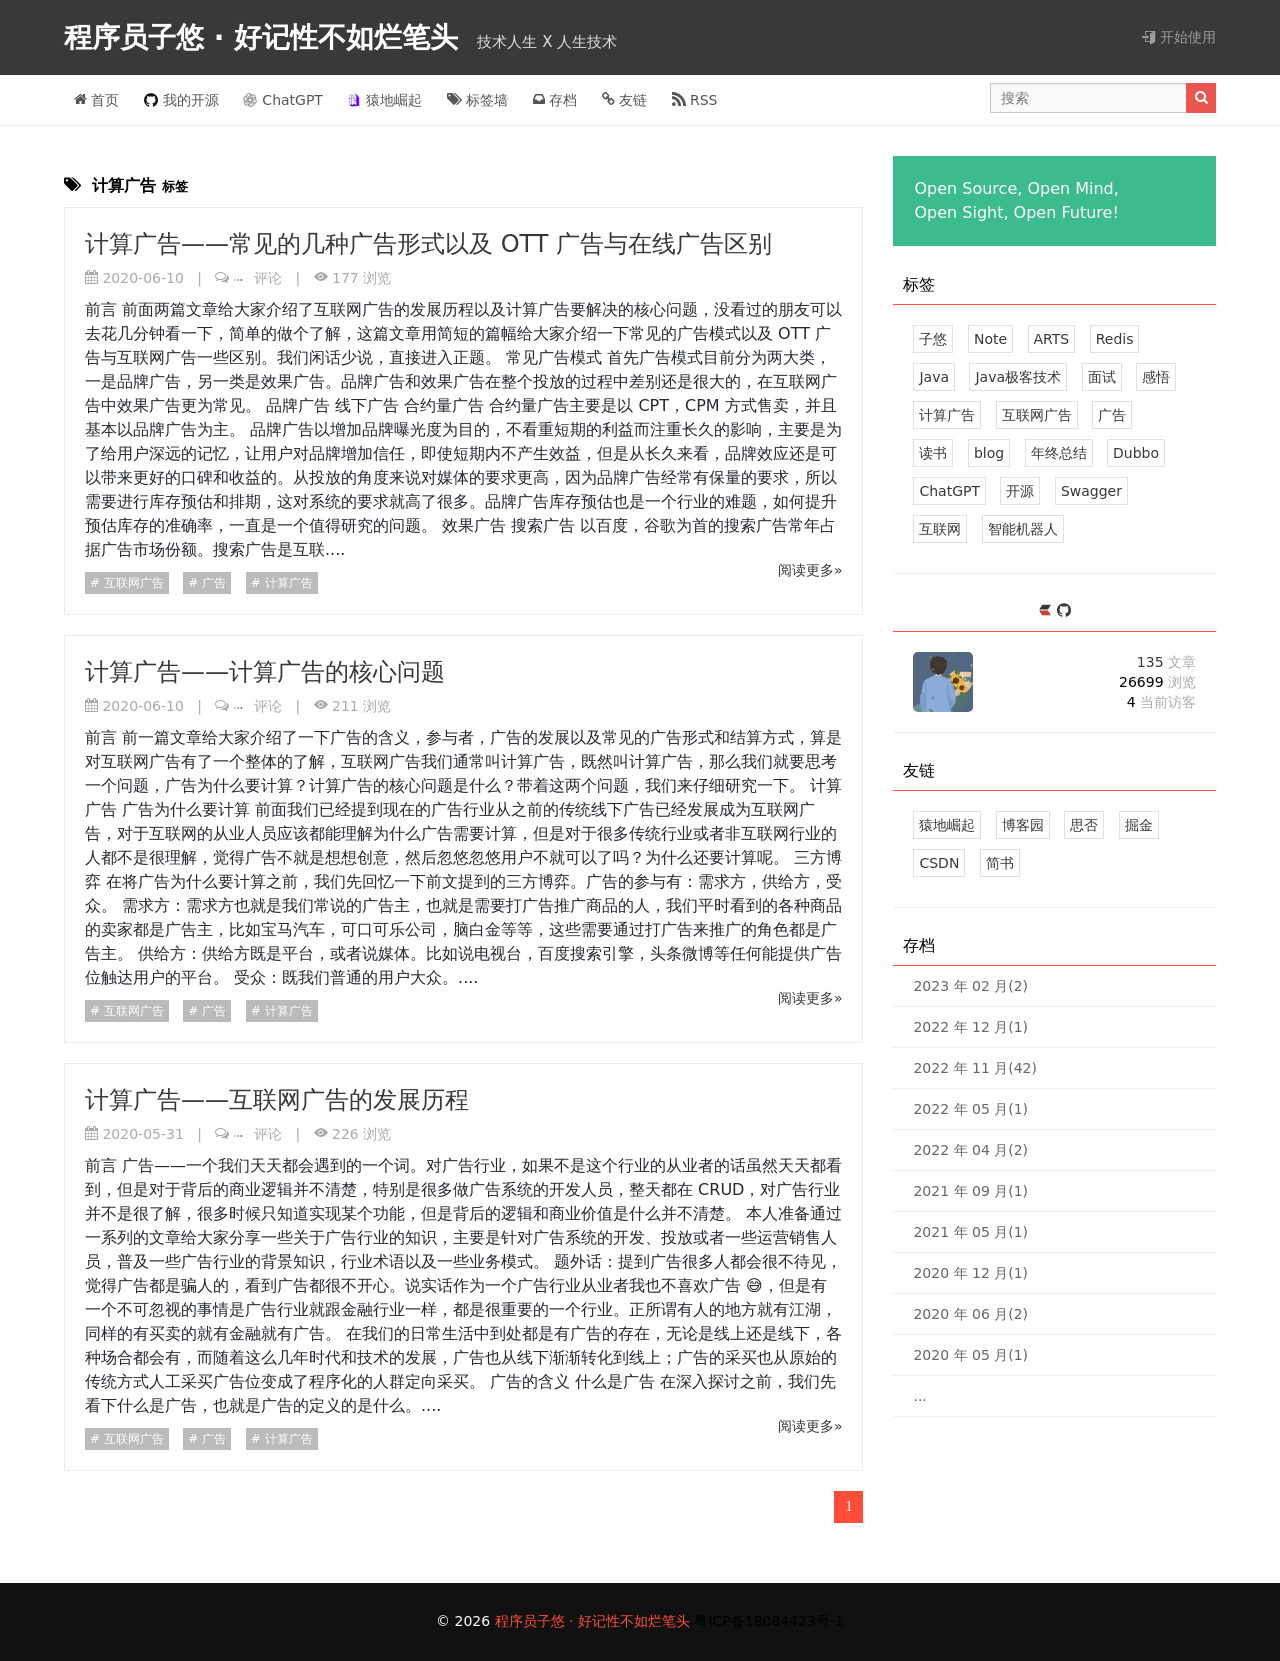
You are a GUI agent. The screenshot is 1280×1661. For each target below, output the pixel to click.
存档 (555, 100)
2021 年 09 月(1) (970, 1191)
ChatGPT (283, 100)
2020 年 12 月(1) (970, 1273)
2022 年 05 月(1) (970, 1109)
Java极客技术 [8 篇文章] (1018, 377)
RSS (695, 100)
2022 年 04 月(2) (970, 1150)
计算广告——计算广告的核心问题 (265, 672)
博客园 (1023, 825)
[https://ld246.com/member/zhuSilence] (1047, 611)
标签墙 (477, 100)
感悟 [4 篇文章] (1156, 377)
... (919, 1396)
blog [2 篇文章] (989, 453)
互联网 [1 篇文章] (940, 529)
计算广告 (287, 583)
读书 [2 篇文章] (933, 453)
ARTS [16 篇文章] (1052, 339)
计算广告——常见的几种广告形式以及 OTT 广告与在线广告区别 (428, 244)
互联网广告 (132, 583)
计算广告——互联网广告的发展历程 (277, 1100)
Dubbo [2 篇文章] (1136, 453)
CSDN (939, 863)
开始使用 (1179, 37)
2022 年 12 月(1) (970, 1027)
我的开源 (181, 100)
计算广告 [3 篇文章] (947, 415)
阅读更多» (810, 570)
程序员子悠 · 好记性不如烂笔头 (266, 37)
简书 (1000, 863)
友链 (624, 100)
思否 (1084, 825)
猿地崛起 (384, 100)
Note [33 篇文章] (990, 339)
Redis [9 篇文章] (1115, 339)
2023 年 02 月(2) (970, 986)
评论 (258, 278)
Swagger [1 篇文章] (1091, 491)
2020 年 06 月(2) (970, 1314)
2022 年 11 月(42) (975, 1068)
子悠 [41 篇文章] (933, 339)
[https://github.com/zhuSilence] (1064, 611)
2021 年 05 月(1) (970, 1232)
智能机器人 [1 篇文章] (1023, 529)
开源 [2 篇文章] (1020, 491)
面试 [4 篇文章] (1102, 377)
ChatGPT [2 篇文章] (949, 491)
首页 (96, 100)
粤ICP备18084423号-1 (769, 1621)
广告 (212, 583)
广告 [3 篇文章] (1112, 415)
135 (1166, 662)
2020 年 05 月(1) (970, 1355)
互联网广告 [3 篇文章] (1037, 415)
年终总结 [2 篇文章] (1059, 453)
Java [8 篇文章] (934, 377)
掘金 (1139, 825)
